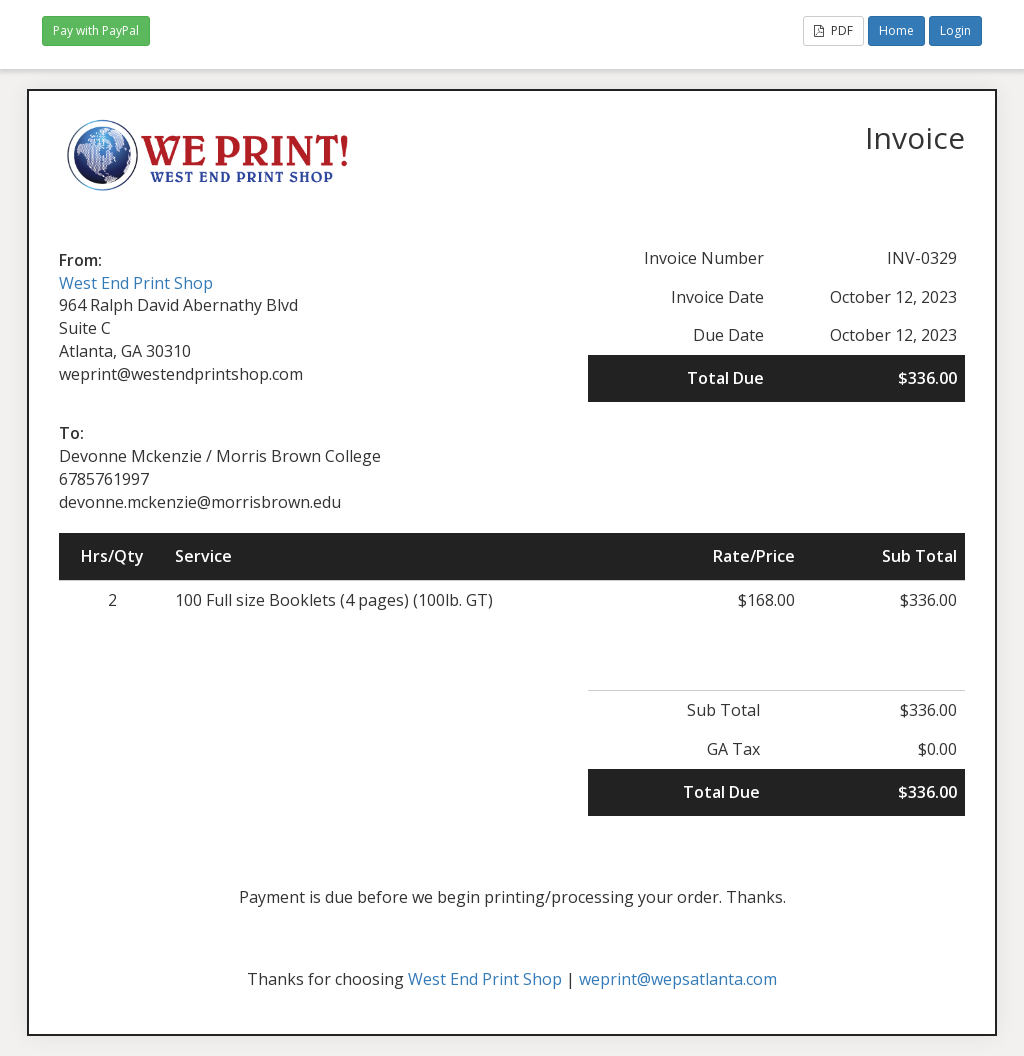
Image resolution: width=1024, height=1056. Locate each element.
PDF (833, 30)
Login (955, 30)
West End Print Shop (136, 283)
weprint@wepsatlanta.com (678, 979)
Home (896, 30)
